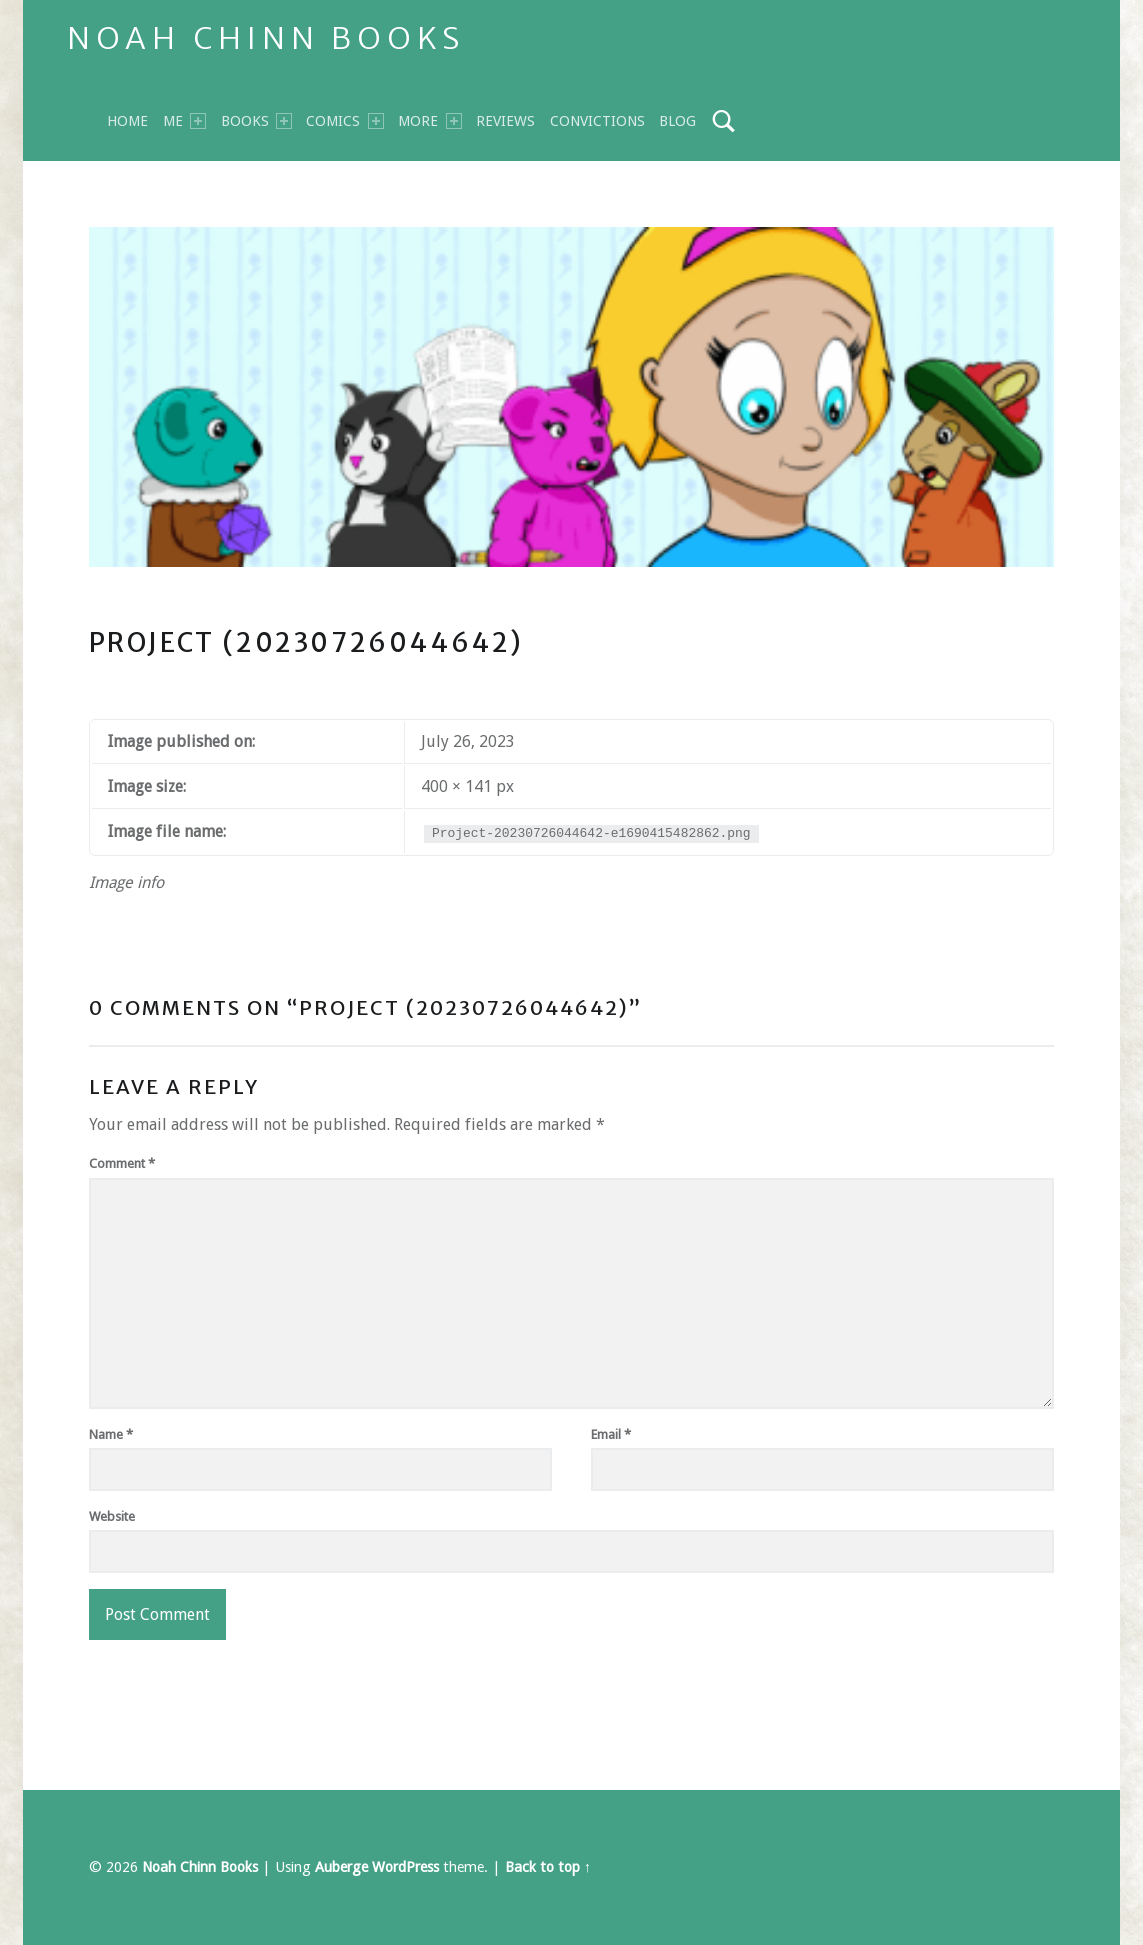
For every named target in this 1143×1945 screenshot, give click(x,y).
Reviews (505, 121)
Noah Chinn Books (266, 38)
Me (184, 121)
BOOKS (256, 121)
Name (111, 1434)
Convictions (597, 121)
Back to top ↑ (548, 1867)
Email (611, 1434)
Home (127, 121)
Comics (344, 121)
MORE (429, 121)
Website (112, 1516)
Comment (122, 1163)
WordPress (405, 1867)
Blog (677, 121)
